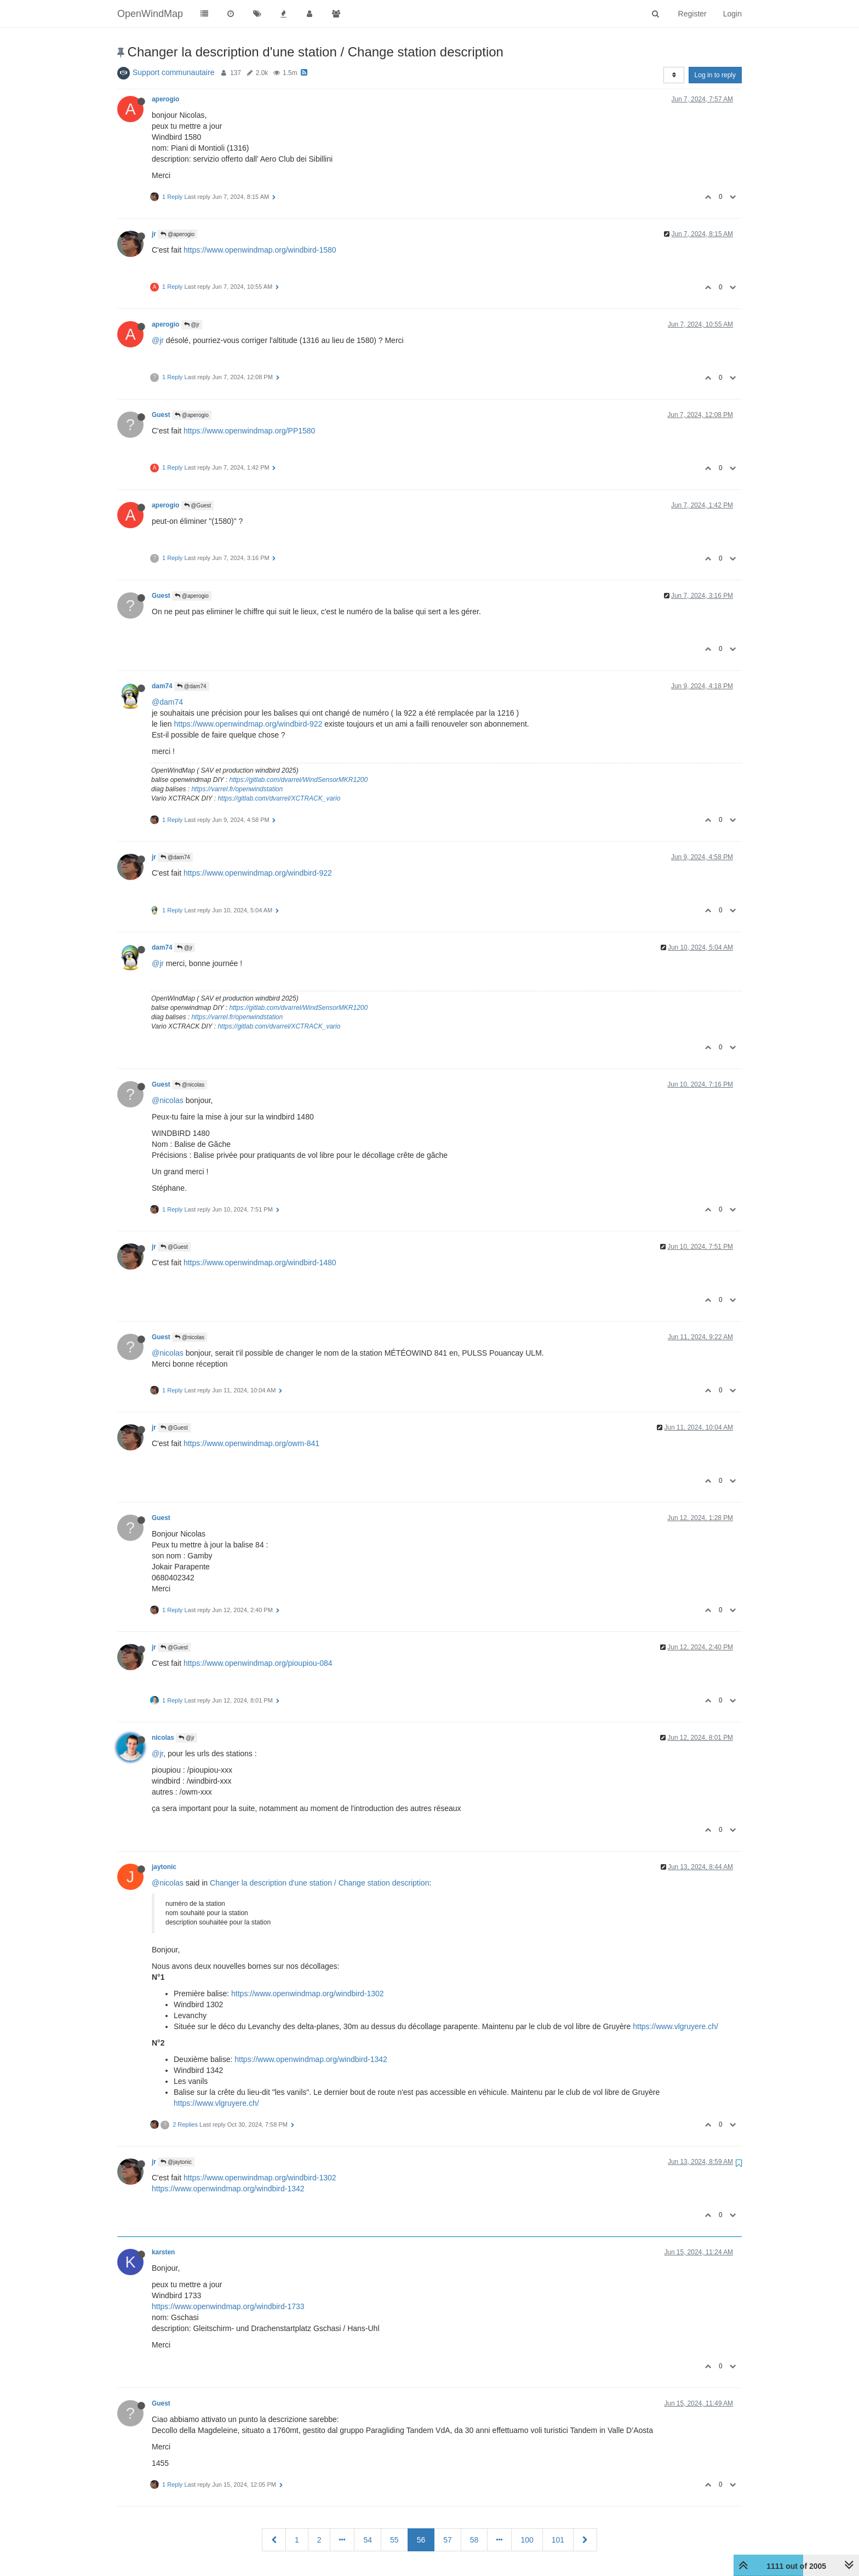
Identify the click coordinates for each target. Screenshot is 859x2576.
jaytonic (164, 1867)
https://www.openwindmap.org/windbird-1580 (260, 249)
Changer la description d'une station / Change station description (319, 1882)
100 (526, 2539)
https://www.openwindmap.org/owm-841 (251, 1443)
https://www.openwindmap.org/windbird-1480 (260, 1262)
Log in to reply (715, 75)
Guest (161, 415)
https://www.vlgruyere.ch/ (675, 2026)
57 (447, 2539)
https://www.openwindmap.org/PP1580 (249, 430)
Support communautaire (173, 72)
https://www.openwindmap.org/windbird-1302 (307, 1993)
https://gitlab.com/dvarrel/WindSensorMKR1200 (299, 780)
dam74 (162, 686)
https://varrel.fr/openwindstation (237, 789)
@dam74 (192, 686)
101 (558, 2539)
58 (474, 2539)
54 (367, 2539)
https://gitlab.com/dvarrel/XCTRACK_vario (278, 798)
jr (154, 234)
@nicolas (189, 1085)
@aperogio (177, 234)
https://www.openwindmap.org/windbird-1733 (228, 2306)
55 (394, 2539)
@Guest (197, 505)
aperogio (165, 99)
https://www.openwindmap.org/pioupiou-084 (258, 1663)
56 (421, 2539)
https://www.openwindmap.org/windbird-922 (248, 723)
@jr (191, 325)
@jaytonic (176, 2162)
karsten (163, 2252)
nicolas (163, 1737)
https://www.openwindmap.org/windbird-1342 (310, 2059)
